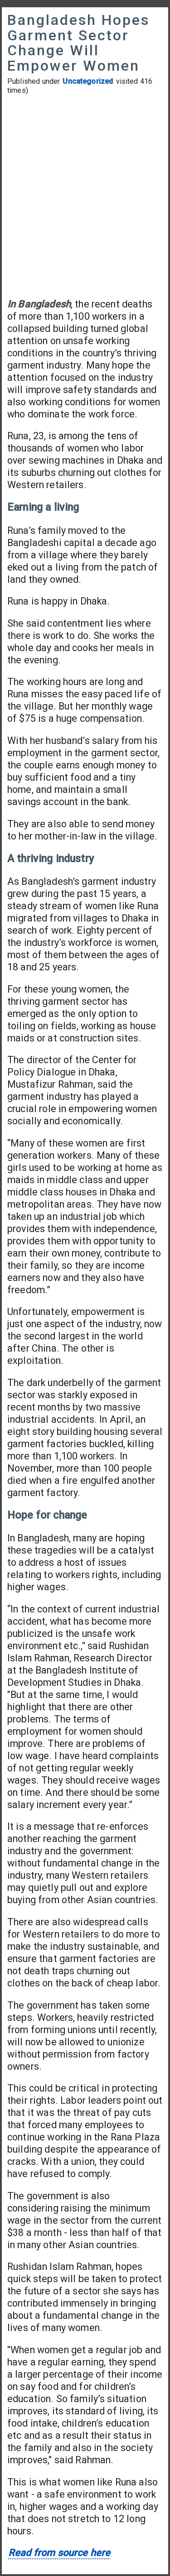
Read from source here (59, 2552)
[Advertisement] (85, 196)
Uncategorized (88, 81)
